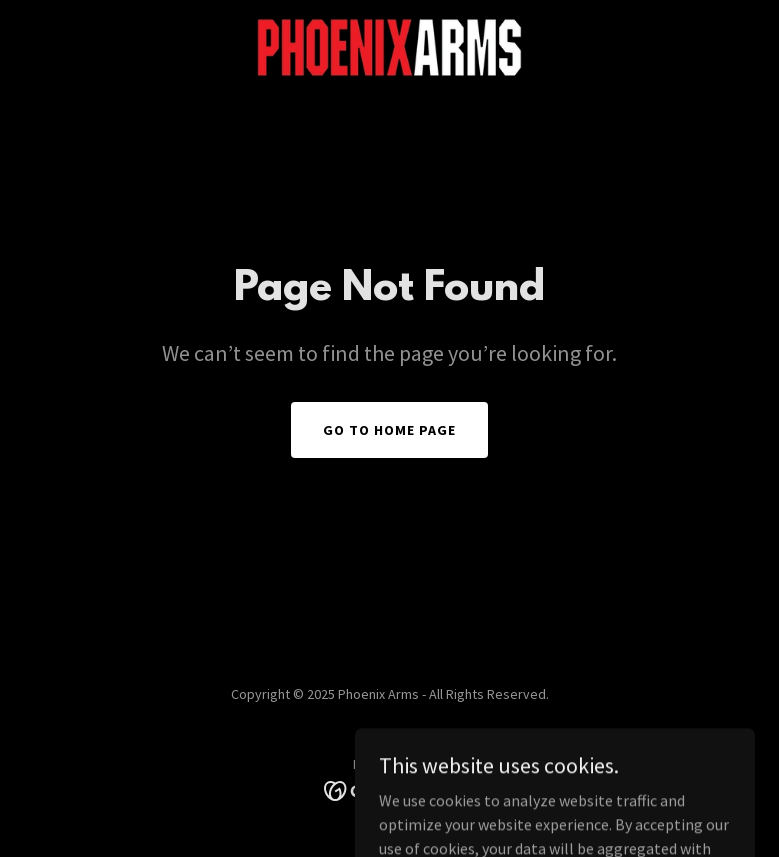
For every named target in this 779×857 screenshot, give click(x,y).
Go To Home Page (389, 430)
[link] (390, 48)
